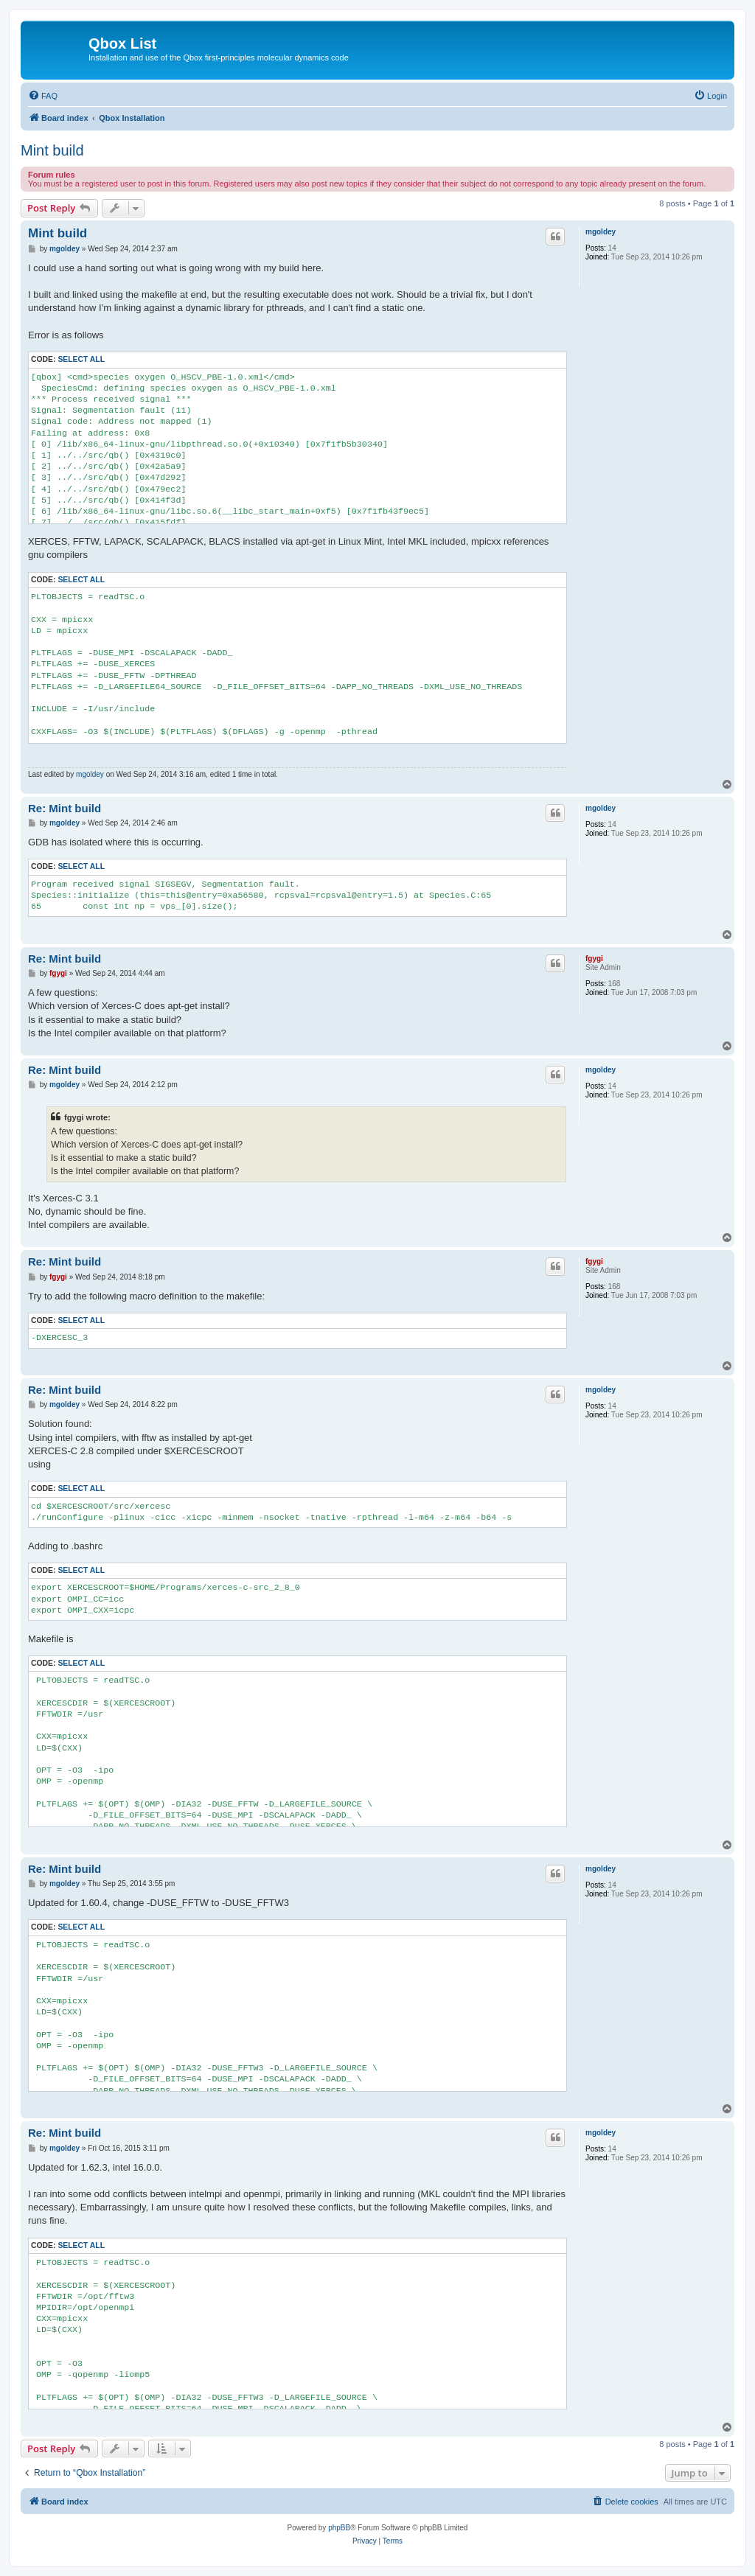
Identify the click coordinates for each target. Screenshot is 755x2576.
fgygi (594, 958)
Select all (81, 359)
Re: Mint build (64, 808)
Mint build (52, 150)
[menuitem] (43, 96)
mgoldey (600, 232)
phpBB (339, 2528)
